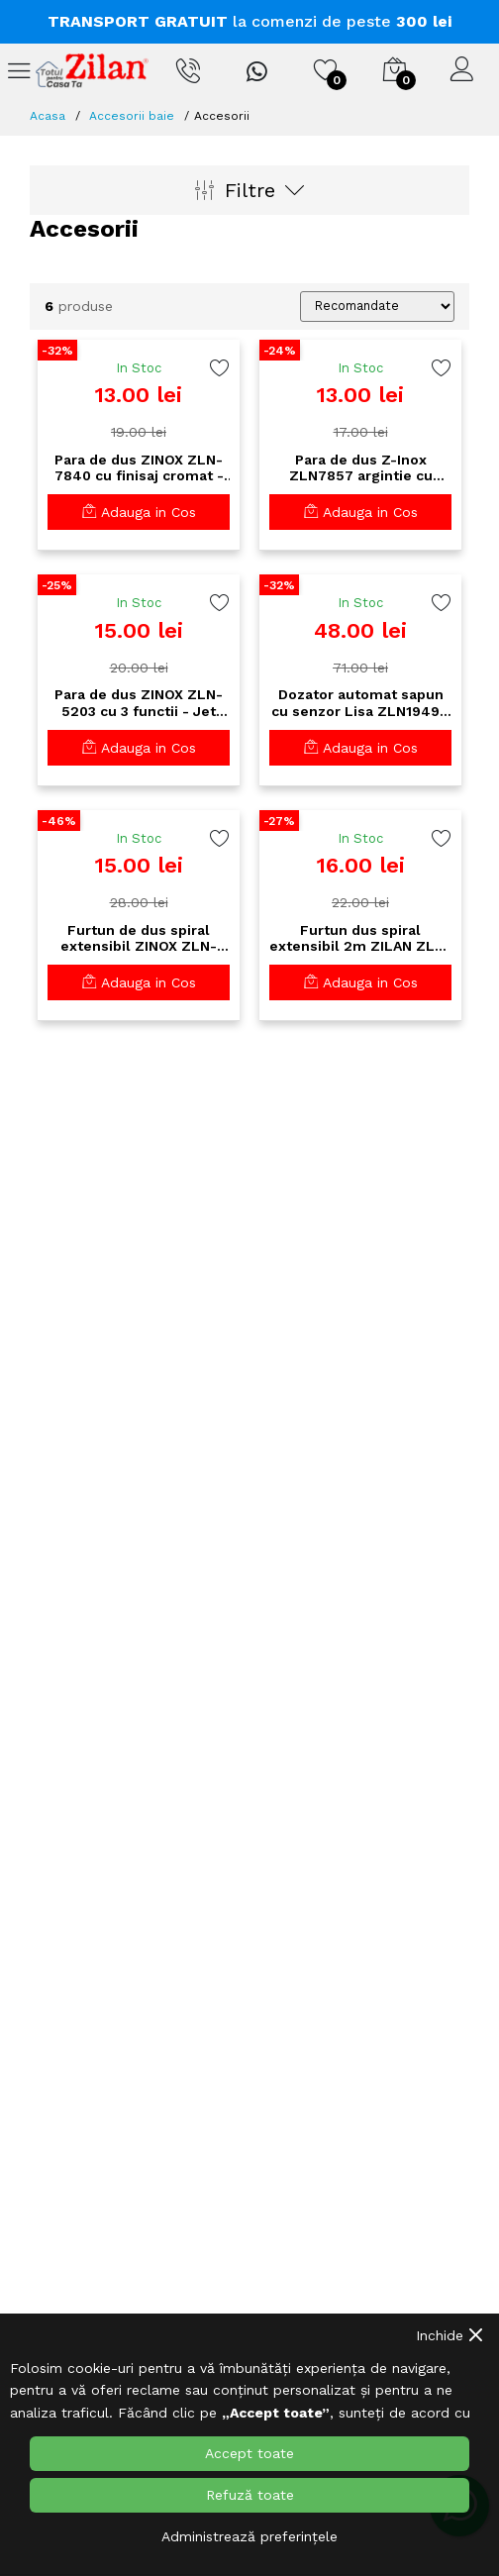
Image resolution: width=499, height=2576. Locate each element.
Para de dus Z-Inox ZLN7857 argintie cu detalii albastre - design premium (361, 468)
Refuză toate (250, 2495)
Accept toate (249, 2453)
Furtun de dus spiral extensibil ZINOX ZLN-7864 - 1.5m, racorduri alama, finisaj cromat (138, 939)
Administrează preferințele (249, 2536)
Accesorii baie (131, 116)
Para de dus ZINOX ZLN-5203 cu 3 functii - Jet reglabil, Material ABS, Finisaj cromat (138, 703)
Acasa (47, 116)
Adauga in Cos (139, 512)
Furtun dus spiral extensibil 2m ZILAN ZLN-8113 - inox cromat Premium (360, 939)
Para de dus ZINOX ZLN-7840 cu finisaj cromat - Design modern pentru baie (139, 468)
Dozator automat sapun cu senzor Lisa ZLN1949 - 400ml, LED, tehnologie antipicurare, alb (360, 703)
